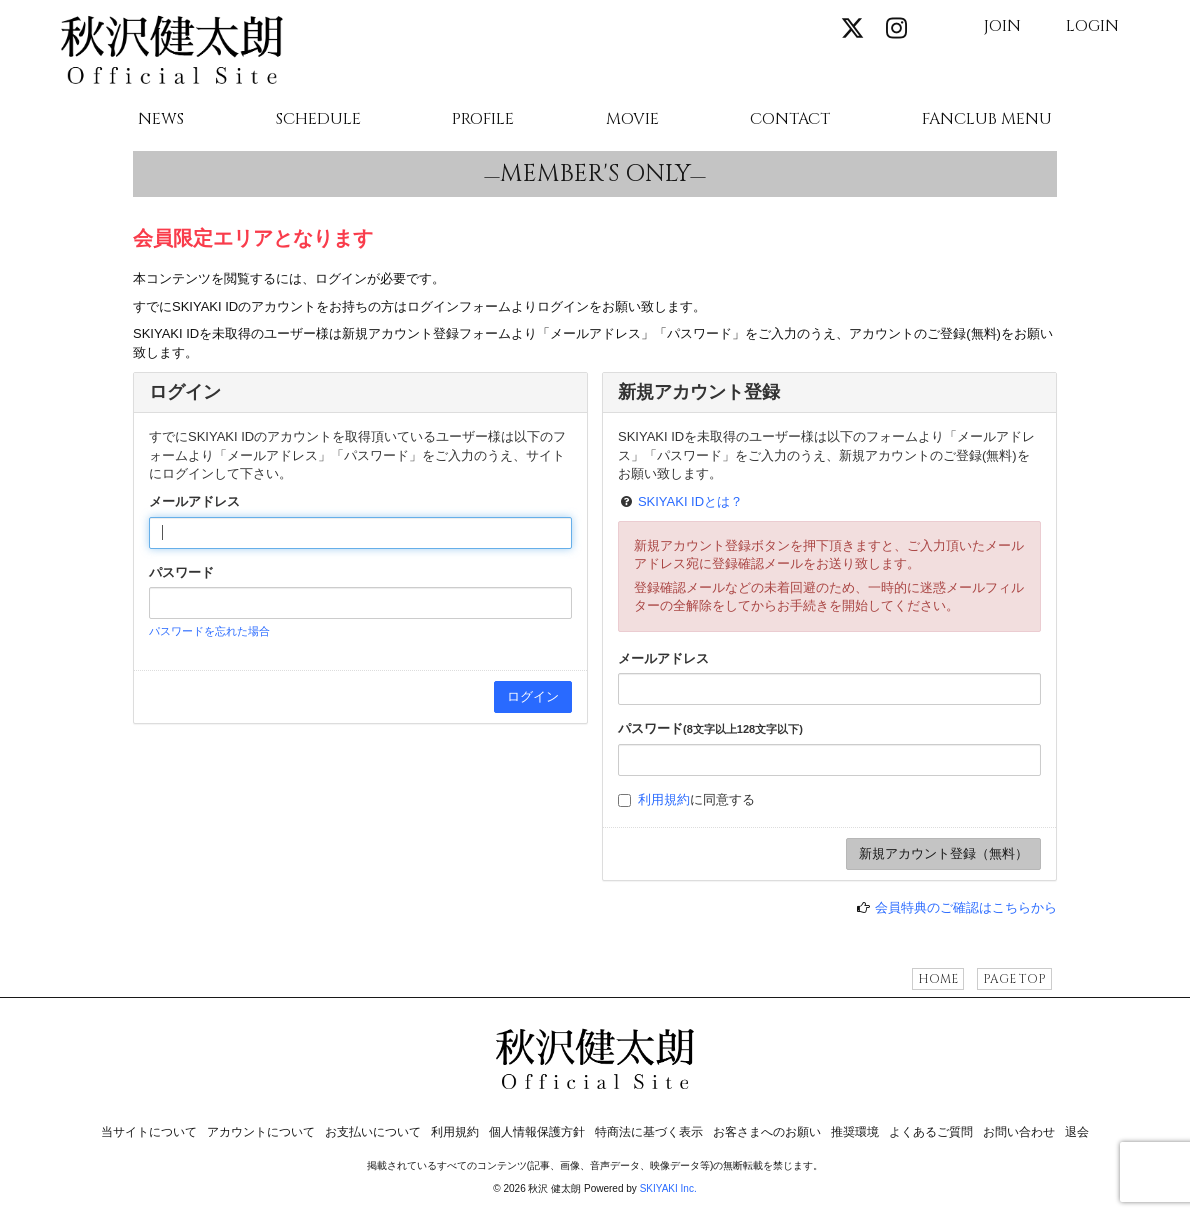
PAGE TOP (1014, 979)
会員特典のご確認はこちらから (966, 907)
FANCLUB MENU (987, 120)
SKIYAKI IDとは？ (690, 501)
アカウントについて (261, 1132)
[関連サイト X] (853, 29)
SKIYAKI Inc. (668, 1188)
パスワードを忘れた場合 (209, 631)
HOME (938, 979)
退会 (1077, 1132)
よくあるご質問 (931, 1132)
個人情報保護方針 (537, 1132)
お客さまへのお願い (767, 1132)
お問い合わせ (1019, 1132)
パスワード (181, 572)
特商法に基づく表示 (649, 1132)
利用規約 (664, 799)
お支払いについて (373, 1132)
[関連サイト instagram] (896, 29)
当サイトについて (149, 1132)
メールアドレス (194, 501)
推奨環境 (855, 1132)
